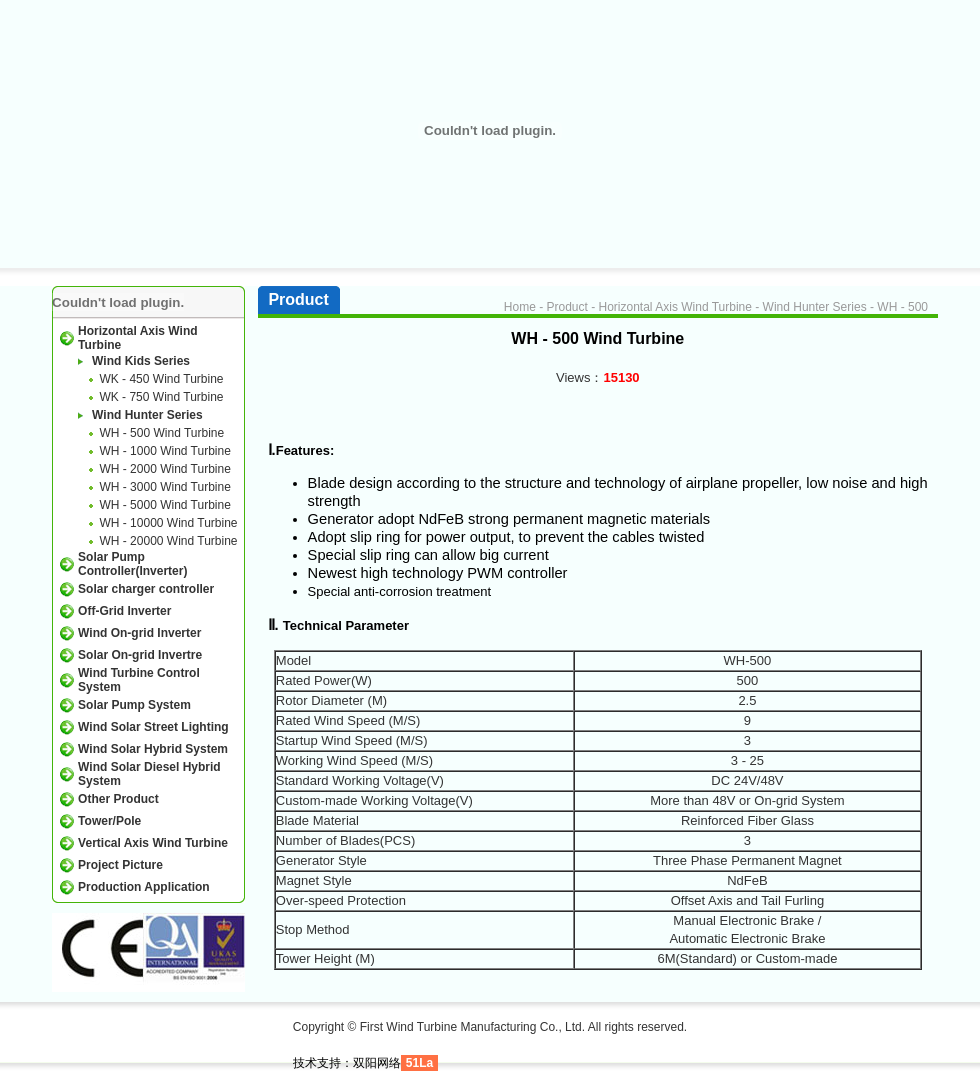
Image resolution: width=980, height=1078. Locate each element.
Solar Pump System (134, 705)
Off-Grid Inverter (124, 611)
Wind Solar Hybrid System (153, 749)
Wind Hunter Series (147, 415)
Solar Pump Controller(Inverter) (132, 564)
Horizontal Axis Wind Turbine (675, 307)
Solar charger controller (146, 589)
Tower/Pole (109, 821)
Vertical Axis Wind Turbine (153, 843)
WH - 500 (902, 307)
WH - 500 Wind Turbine (161, 433)
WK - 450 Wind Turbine (161, 379)
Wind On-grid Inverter (139, 633)
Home (520, 307)
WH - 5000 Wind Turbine (164, 505)
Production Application (144, 887)
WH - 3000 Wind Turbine (164, 487)
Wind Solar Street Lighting (153, 727)
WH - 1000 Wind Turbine (164, 451)
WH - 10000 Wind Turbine (168, 523)
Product (566, 307)
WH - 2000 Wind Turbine (164, 469)
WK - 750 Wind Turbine (161, 397)
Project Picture (120, 865)
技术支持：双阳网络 (347, 1063)
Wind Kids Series (141, 361)
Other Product (118, 799)
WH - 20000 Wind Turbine (168, 541)
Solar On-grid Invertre (140, 655)
